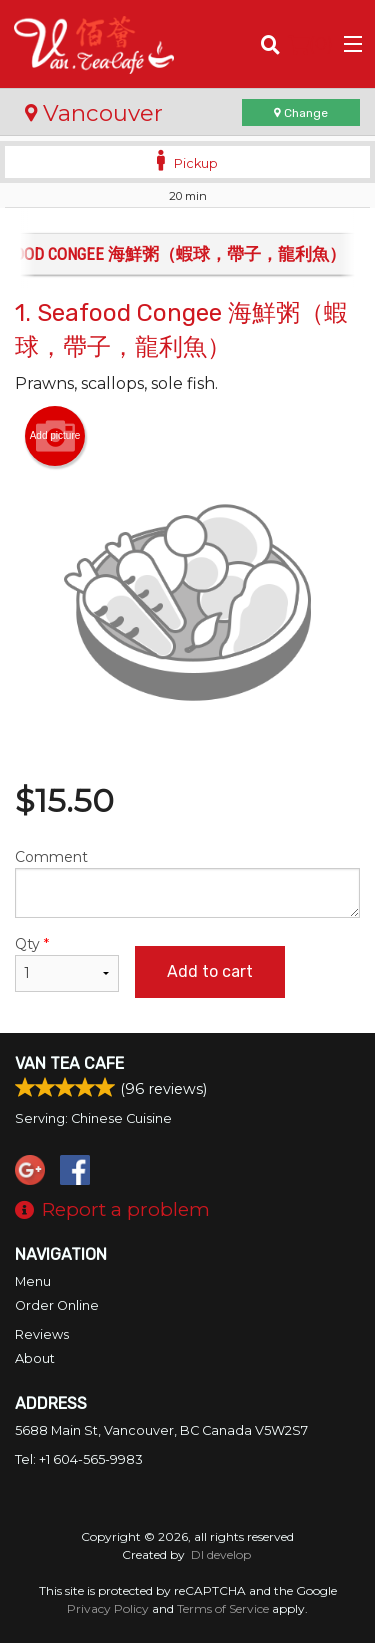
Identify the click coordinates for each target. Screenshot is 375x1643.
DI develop (221, 1554)
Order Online (57, 1305)
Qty (67, 963)
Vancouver (94, 113)
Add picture (55, 436)
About (35, 1358)
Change (301, 113)
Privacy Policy (108, 1608)
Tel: (79, 1459)
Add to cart (210, 971)
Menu (33, 1281)
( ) (310, 44)
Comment (187, 883)
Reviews (42, 1334)
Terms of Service (223, 1608)
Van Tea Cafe (69, 1063)
